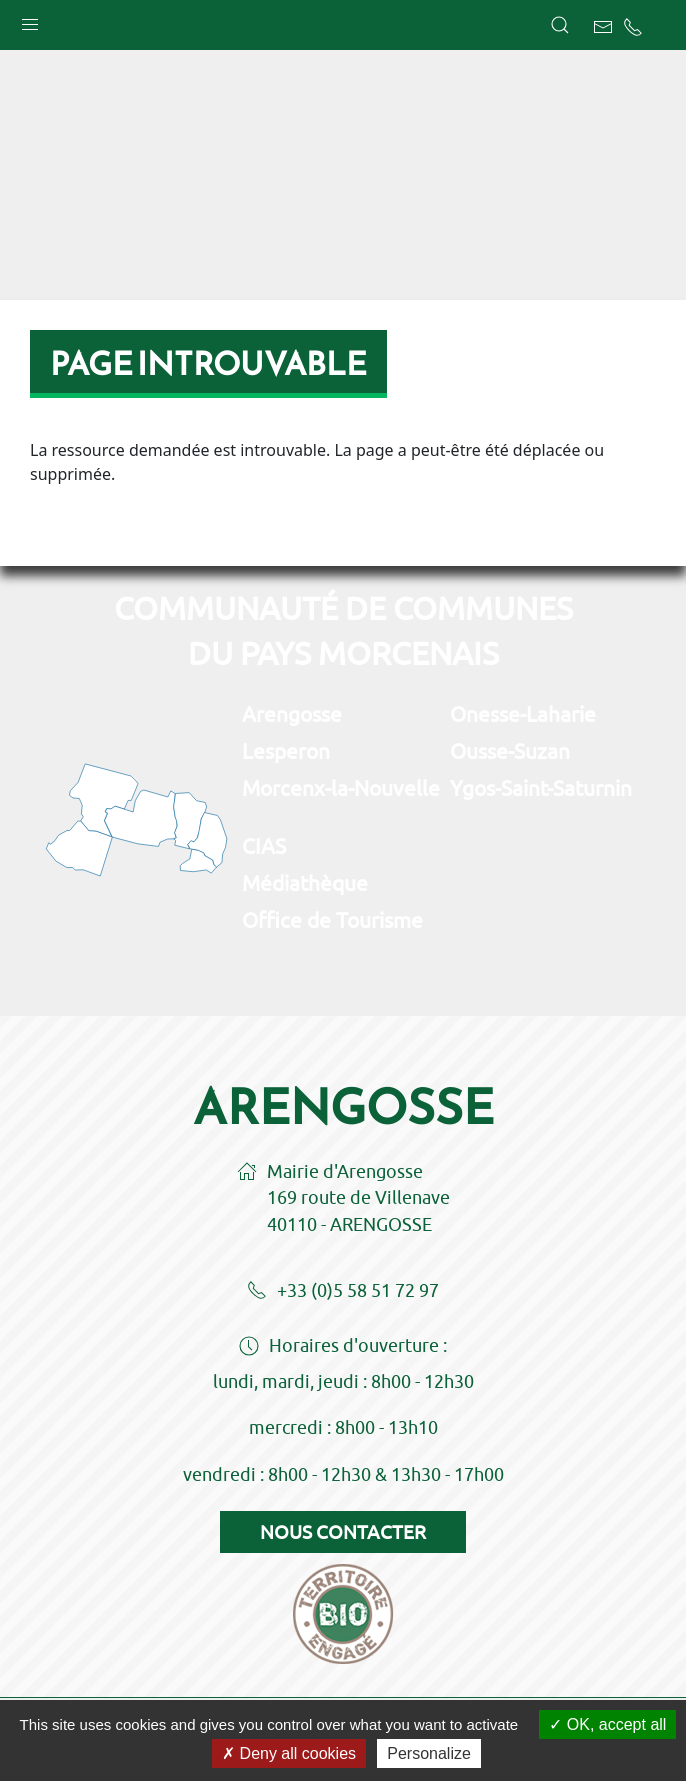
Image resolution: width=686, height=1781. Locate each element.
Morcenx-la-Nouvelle (341, 788)
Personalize (429, 1753)
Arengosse (292, 714)
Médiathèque (305, 883)
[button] (30, 20)
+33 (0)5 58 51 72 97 (343, 1292)
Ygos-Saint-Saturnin (541, 788)
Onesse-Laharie (523, 714)
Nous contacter (343, 1532)
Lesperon (286, 751)
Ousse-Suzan (510, 751)
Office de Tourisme (332, 920)
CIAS (264, 846)
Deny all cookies (289, 1753)
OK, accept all (607, 1724)
